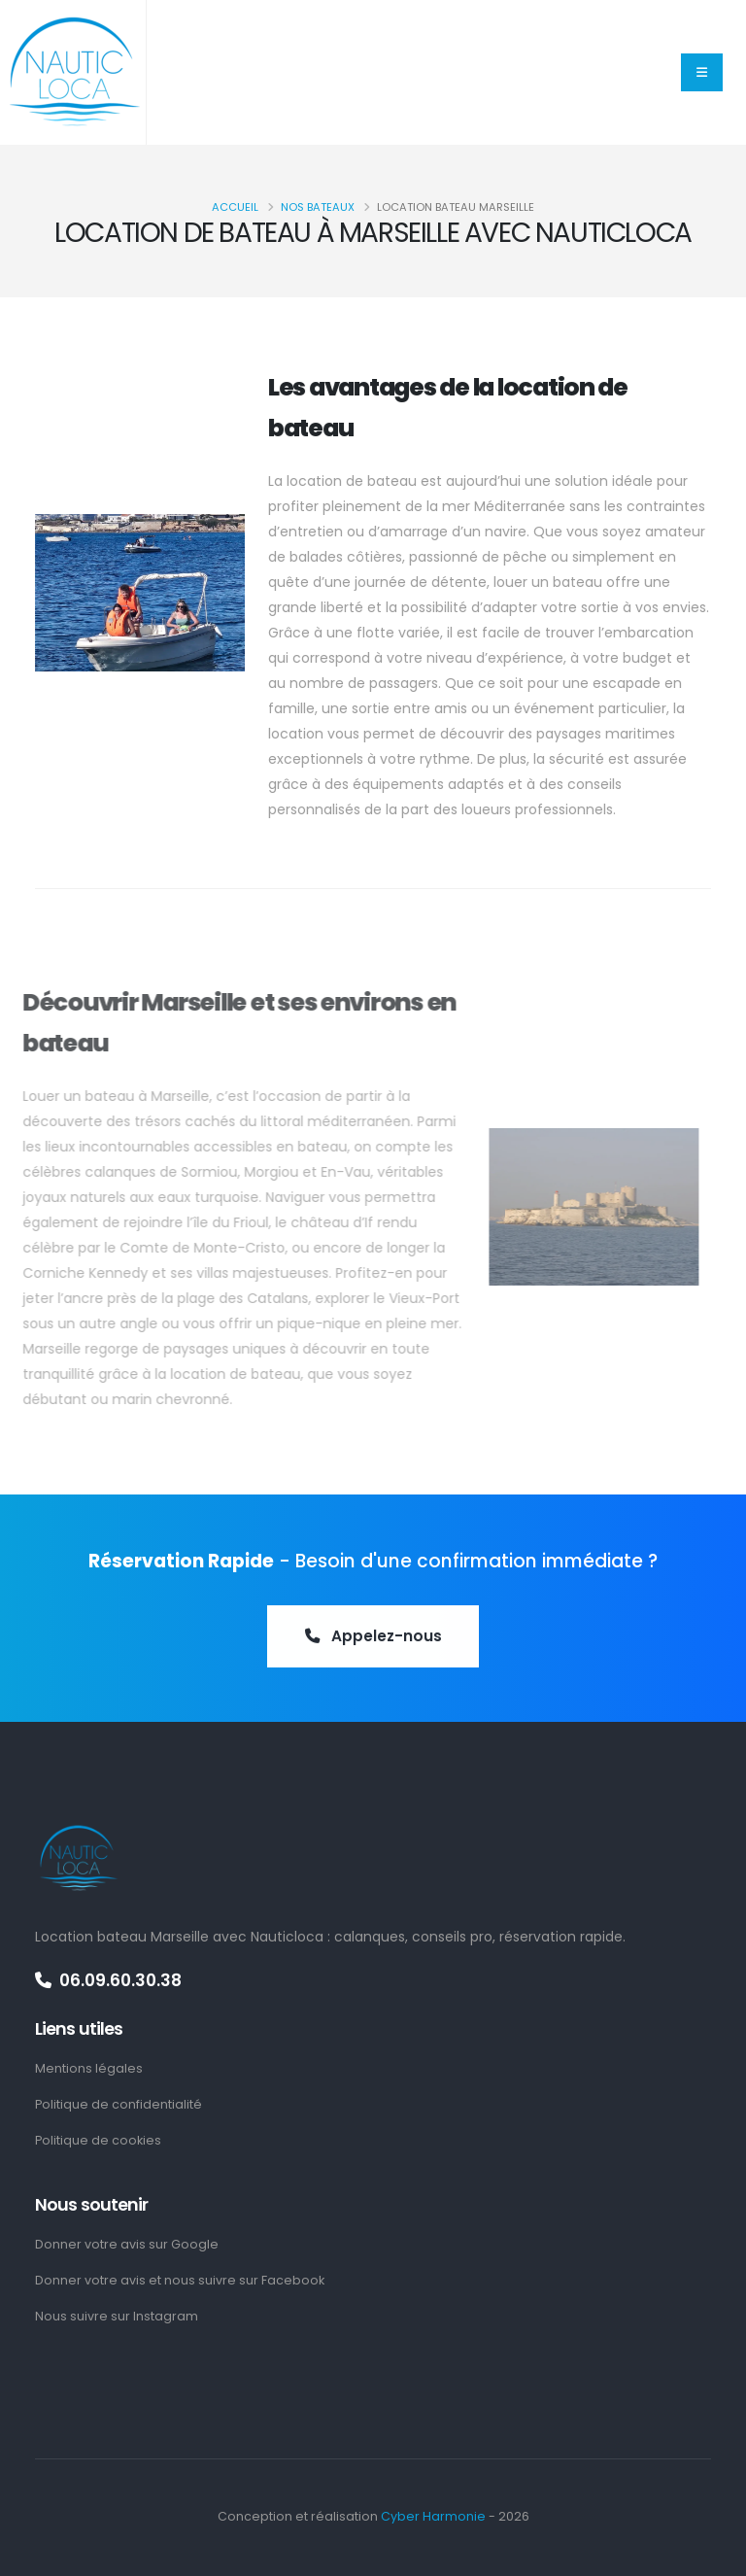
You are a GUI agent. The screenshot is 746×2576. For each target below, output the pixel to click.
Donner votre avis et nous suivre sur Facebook (179, 2280)
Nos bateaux (318, 207)
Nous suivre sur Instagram (116, 2316)
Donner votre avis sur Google (127, 2244)
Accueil (235, 207)
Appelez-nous (373, 1637)
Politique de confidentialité (118, 2104)
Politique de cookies (98, 2140)
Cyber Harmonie (433, 2516)
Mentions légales (89, 2068)
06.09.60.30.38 (108, 1980)
